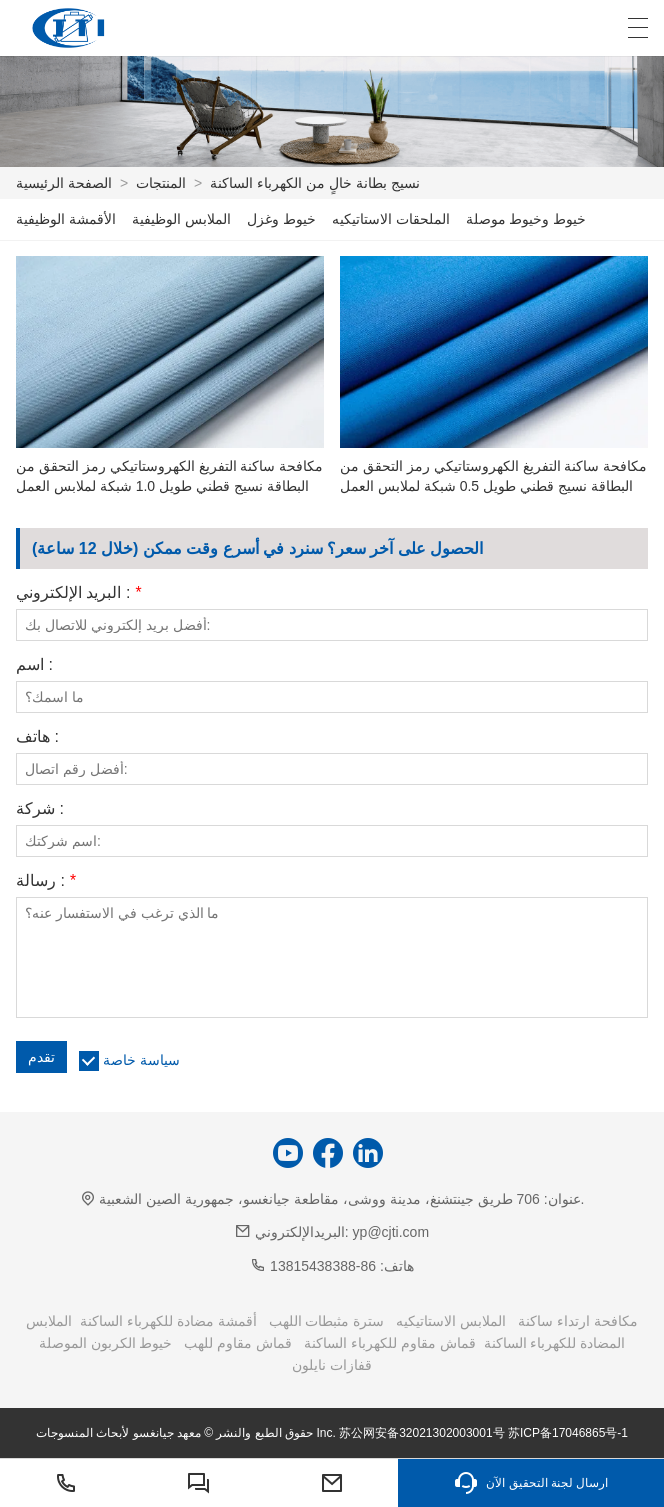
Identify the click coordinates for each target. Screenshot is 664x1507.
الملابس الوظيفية (181, 219)
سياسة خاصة (141, 1060)
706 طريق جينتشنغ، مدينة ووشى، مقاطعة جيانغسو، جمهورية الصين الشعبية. (341, 1199)
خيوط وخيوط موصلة (526, 219)
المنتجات (161, 183)
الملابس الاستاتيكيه (451, 1321)
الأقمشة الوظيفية (66, 219)
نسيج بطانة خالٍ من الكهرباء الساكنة (314, 183)
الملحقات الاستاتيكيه (391, 219)
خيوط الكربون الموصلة (106, 1343)
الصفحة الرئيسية (64, 183)
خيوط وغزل (281, 219)
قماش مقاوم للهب (238, 1343)
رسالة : (46, 881)
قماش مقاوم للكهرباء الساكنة (390, 1343)
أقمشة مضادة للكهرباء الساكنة (168, 1321)
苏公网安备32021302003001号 (421, 1433)
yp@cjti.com (391, 1232)
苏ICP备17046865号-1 (568, 1433)
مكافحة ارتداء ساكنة (578, 1321)
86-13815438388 (323, 1266)
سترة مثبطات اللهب (327, 1321)
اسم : (34, 665)
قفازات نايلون (332, 1365)
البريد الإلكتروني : (78, 593)
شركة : (40, 809)
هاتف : (37, 737)
